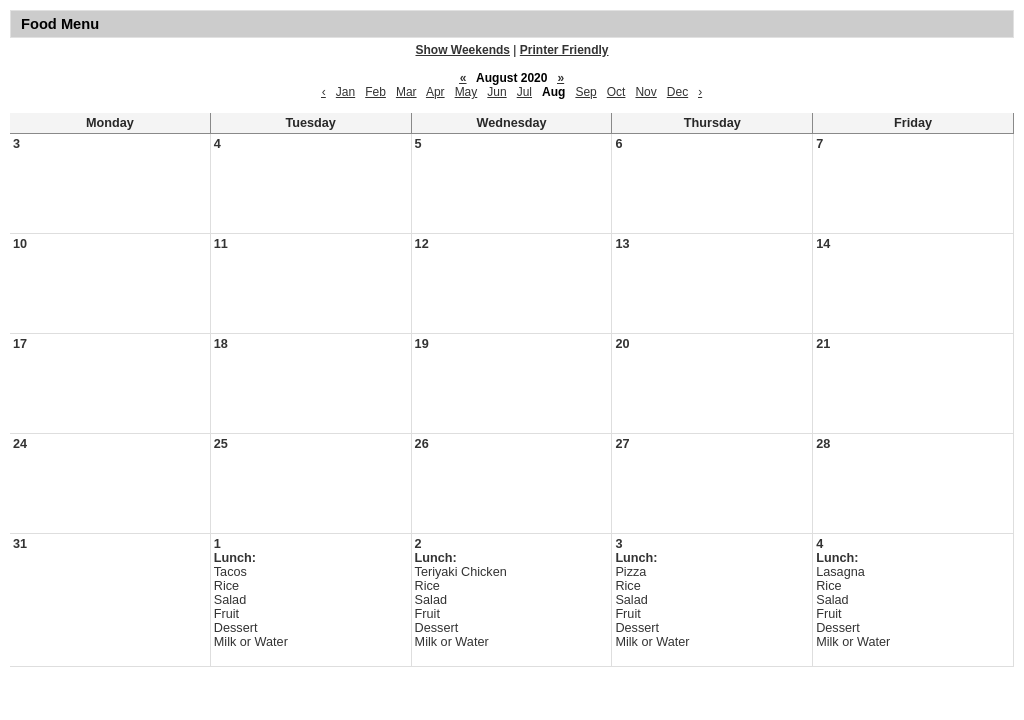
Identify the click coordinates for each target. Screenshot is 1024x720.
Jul (524, 92)
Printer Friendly (564, 50)
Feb (375, 92)
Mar (406, 92)
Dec (677, 92)
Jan (345, 92)
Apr (435, 92)
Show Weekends (463, 50)
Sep (585, 92)
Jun (496, 92)
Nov (645, 92)
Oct (616, 92)
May (466, 92)
